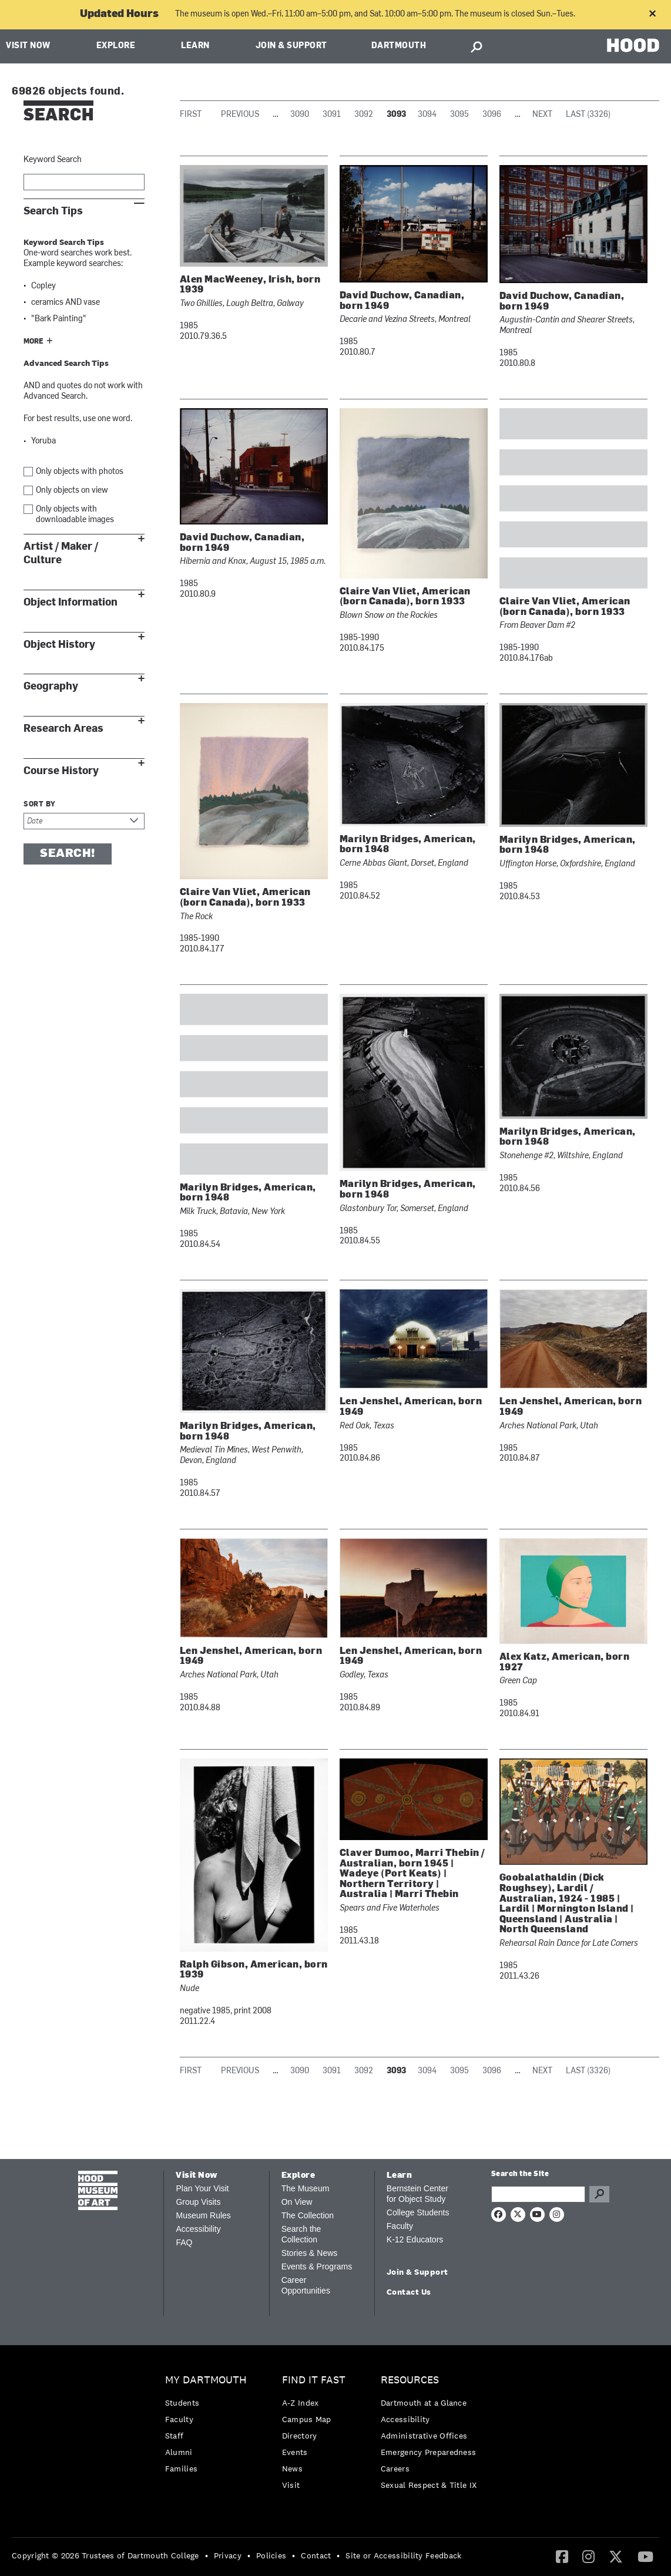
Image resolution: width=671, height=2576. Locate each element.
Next (542, 114)
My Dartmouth (206, 2380)
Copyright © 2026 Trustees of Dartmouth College (105, 2555)
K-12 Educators (415, 2239)
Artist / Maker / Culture (61, 553)
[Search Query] (538, 2194)
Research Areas (63, 728)
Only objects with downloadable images (75, 514)
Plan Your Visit (202, 2188)
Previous (240, 114)
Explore (116, 46)
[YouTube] (645, 2556)
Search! (67, 854)
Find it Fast (313, 2380)
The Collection (307, 2215)
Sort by (40, 804)
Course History (61, 771)
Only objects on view (72, 490)
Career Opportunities (305, 2285)
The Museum (305, 2188)
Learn (195, 46)
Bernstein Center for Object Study (417, 2194)
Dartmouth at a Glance (424, 2402)
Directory (299, 2435)
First (191, 114)
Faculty (400, 2226)
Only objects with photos (79, 472)
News (292, 2468)
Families (181, 2468)
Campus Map (306, 2419)
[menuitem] (209, 2427)
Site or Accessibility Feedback (403, 2555)
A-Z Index (300, 2402)
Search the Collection (301, 2234)
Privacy (227, 2555)
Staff (174, 2435)
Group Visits (198, 2202)
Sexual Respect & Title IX (429, 2485)
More (33, 341)
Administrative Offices (424, 2435)
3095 (459, 114)
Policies (271, 2555)
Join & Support (291, 46)
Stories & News (309, 2253)
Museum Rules (203, 2215)
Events (295, 2452)
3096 (491, 114)
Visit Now (28, 46)
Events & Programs (317, 2266)
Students (182, 2402)
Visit (291, 2485)
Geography (51, 686)
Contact (316, 2555)
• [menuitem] (206, 2555)
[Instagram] (588, 2556)
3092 (363, 114)
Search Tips (53, 211)
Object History (59, 644)
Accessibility (198, 2229)
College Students (418, 2212)
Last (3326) (588, 114)
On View (297, 2202)
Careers (395, 2468)
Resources (410, 2380)
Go (599, 2194)
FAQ (184, 2242)
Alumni (179, 2452)
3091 (332, 114)
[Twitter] (616, 2556)
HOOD (633, 45)
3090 (299, 114)
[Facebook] (562, 2556)
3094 (427, 114)
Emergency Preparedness (429, 2452)
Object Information (71, 602)
